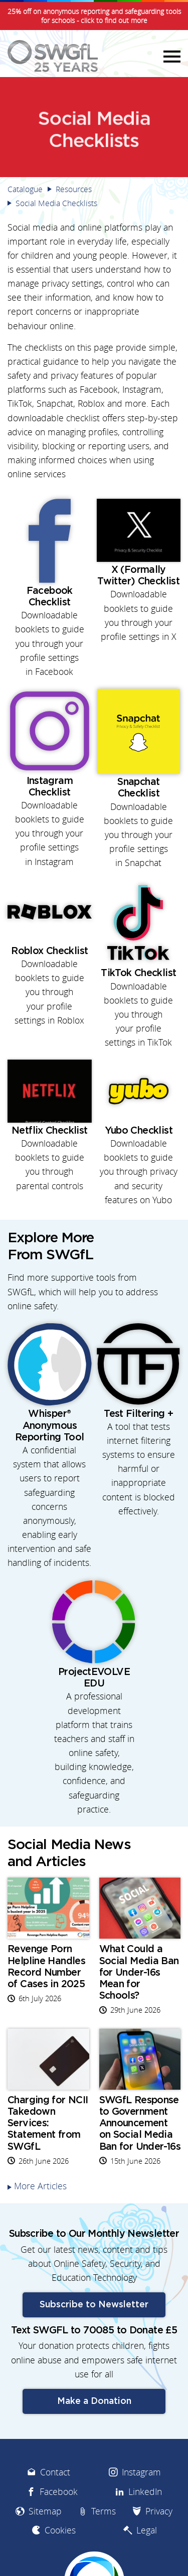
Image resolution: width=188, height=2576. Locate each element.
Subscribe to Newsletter (94, 2304)
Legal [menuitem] (146, 2530)
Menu (170, 56)
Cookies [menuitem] (60, 2530)
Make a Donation (94, 2401)
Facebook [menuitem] (59, 2491)
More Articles (40, 2186)
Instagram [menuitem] (141, 2472)
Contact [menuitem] (55, 2472)
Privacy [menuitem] (158, 2511)
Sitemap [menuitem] (45, 2511)
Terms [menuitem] (103, 2511)
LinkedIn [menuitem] (145, 2491)
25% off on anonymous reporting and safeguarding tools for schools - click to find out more (94, 16)
